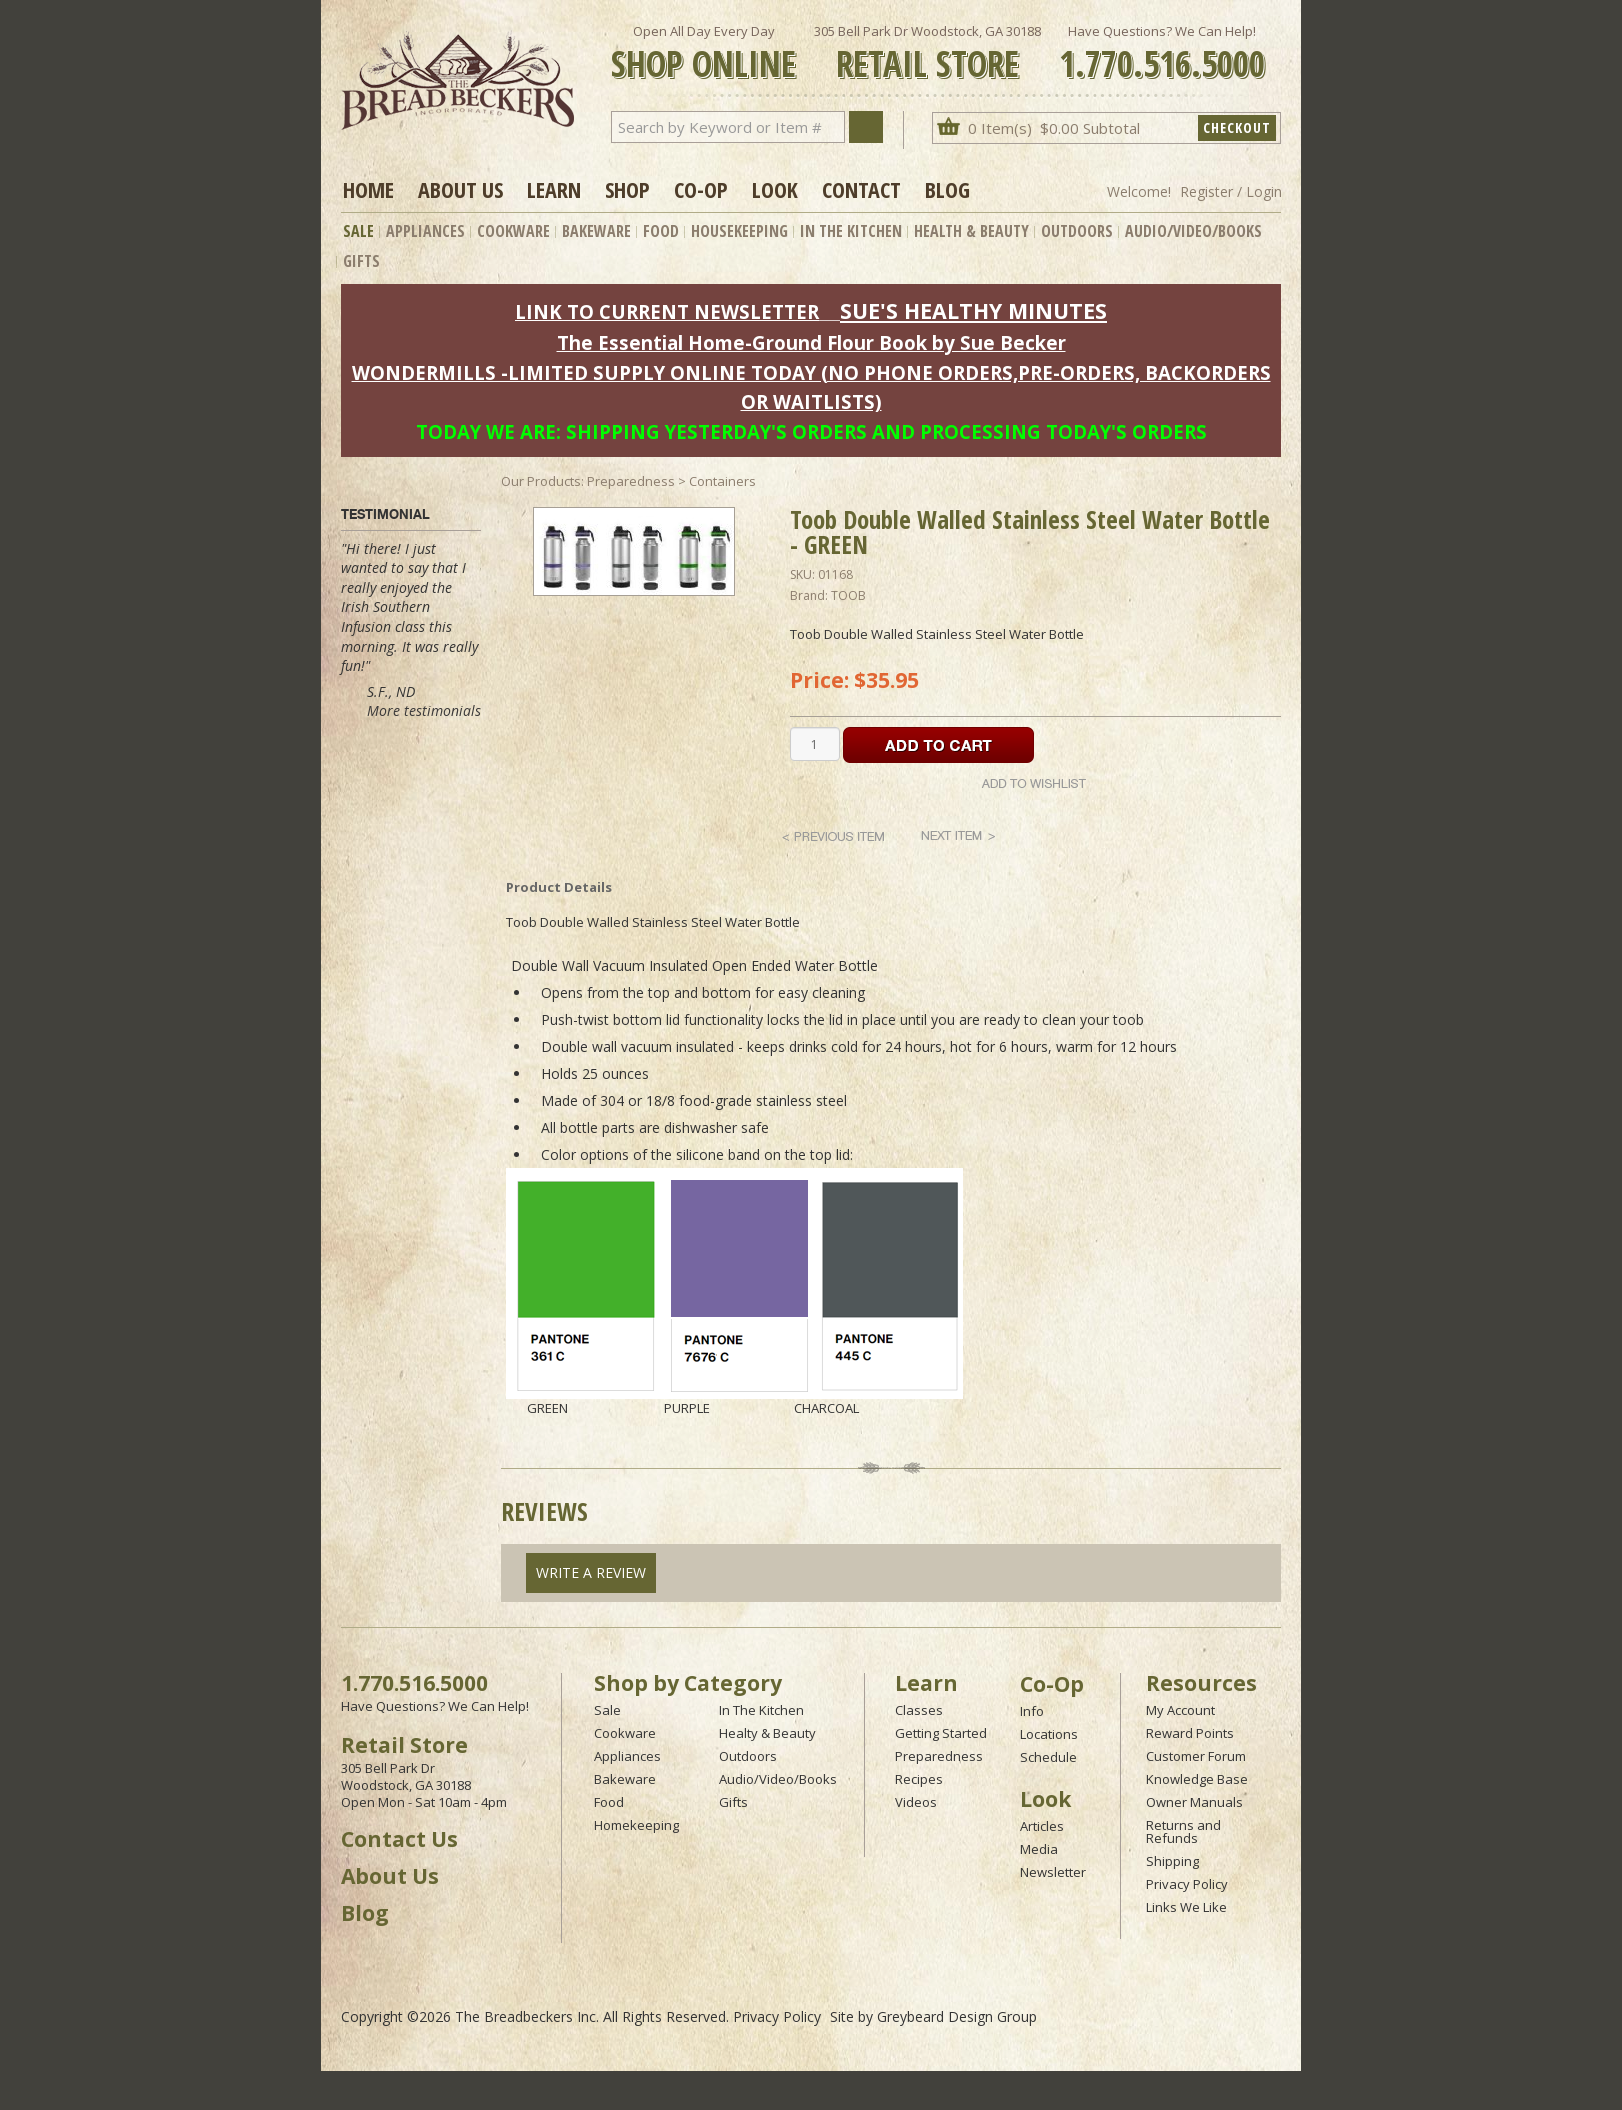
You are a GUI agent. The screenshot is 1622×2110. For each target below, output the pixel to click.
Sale (358, 231)
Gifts (361, 261)
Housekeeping (739, 231)
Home (368, 189)
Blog (947, 189)
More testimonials (424, 710)
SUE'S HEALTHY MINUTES (973, 310)
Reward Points (1190, 1733)
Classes (919, 1710)
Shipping (1172, 1861)
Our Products (541, 481)
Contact (861, 189)
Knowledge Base (1197, 1779)
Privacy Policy (1187, 1884)
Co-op (701, 189)
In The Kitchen (851, 231)
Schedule (1048, 1757)
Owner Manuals (1194, 1802)
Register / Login (1231, 191)
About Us (460, 189)
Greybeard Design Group (957, 2016)
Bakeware (596, 231)
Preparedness (939, 1756)
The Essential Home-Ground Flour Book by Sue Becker (811, 342)
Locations (1049, 1734)
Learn (554, 189)
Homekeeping (636, 1825)
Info (1032, 1711)
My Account (1180, 1710)
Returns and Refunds (1183, 1831)
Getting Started (941, 1733)
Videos (916, 1802)
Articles (1042, 1826)
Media (1039, 1849)
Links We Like (1186, 1907)
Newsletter (1053, 1872)
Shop (627, 189)
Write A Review (591, 1572)
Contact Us (399, 1839)
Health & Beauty (971, 231)
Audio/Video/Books (1193, 231)
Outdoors (1077, 231)
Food (661, 231)
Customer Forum (1196, 1756)
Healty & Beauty (767, 1733)
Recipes (919, 1779)
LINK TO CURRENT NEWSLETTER (667, 311)
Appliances (425, 231)
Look (775, 189)
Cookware (513, 231)
